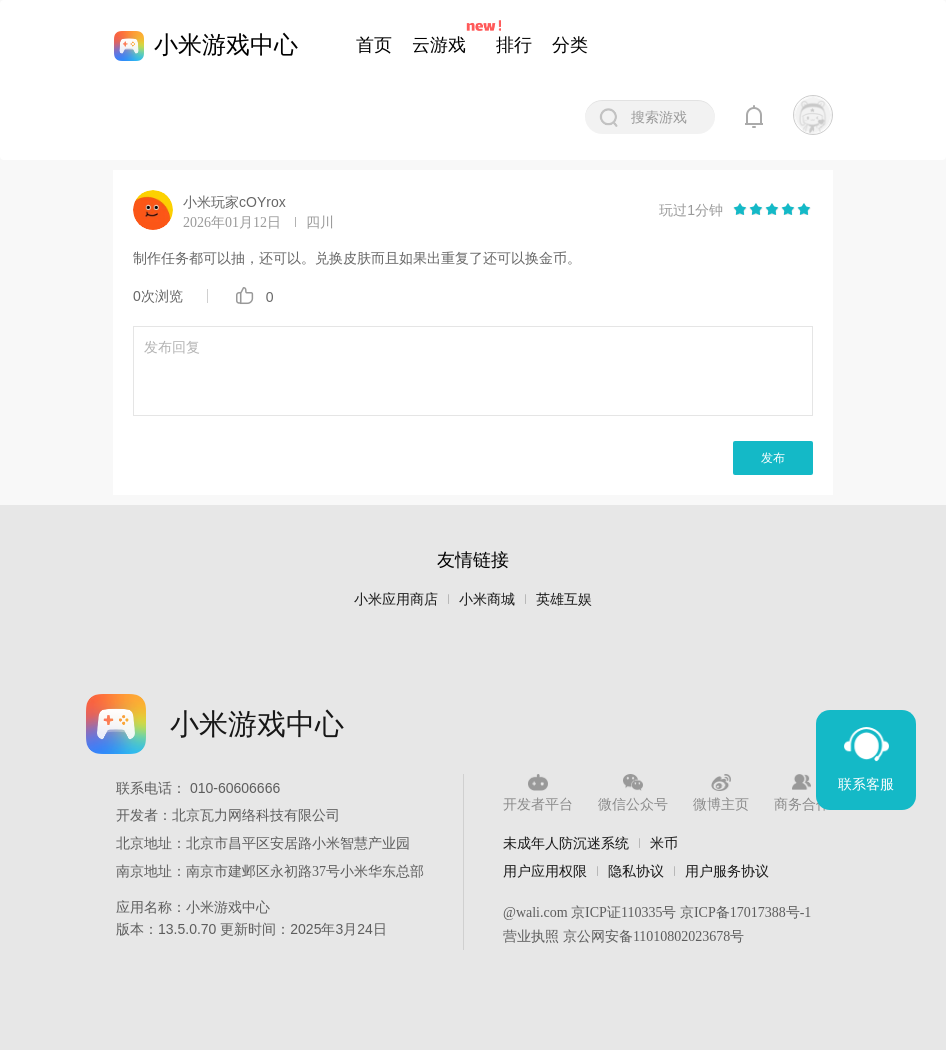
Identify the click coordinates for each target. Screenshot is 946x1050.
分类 (570, 45)
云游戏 (439, 45)
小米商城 (487, 599)
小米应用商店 (396, 599)
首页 (374, 45)
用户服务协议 (727, 871)
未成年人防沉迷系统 (566, 843)
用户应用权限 (545, 871)
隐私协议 (636, 871)
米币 (664, 843)
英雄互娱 (564, 599)
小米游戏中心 (226, 44)
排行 (514, 45)
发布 (773, 458)
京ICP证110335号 (623, 912)
